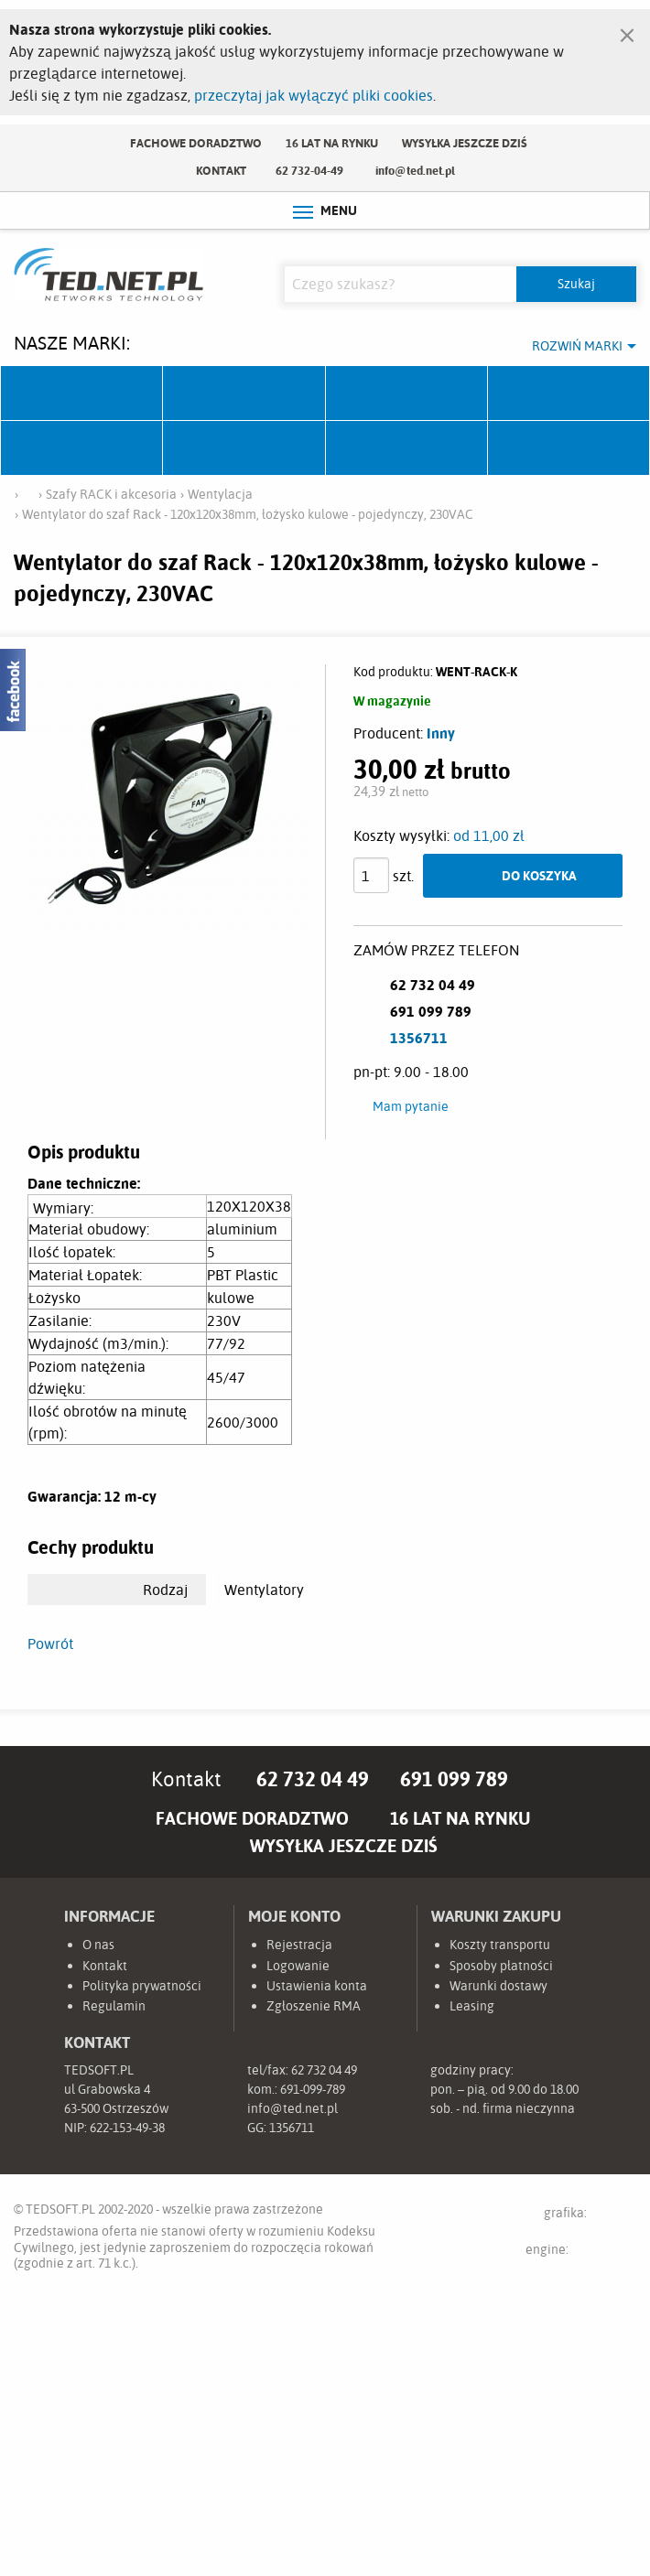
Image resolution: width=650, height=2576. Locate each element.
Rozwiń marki (577, 346)
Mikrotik (244, 393)
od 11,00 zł (489, 835)
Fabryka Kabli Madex (407, 393)
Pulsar (569, 393)
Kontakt (221, 170)
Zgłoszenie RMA (313, 2006)
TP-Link (82, 448)
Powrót (50, 1643)
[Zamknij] (627, 31)
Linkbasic (244, 448)
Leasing (472, 2006)
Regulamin (114, 2006)
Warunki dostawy (498, 1986)
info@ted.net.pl (415, 170)
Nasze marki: (72, 342)
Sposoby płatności (501, 1965)
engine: (580, 2252)
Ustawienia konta (316, 1986)
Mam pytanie (411, 1106)
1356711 (419, 1038)
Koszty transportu (500, 1944)
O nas (98, 1944)
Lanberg (407, 448)
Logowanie (298, 1965)
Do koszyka (539, 875)
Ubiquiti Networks (82, 393)
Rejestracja (299, 1944)
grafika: (583, 2216)
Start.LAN (569, 448)
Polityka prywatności (141, 1986)
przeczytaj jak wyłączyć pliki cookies (313, 95)
